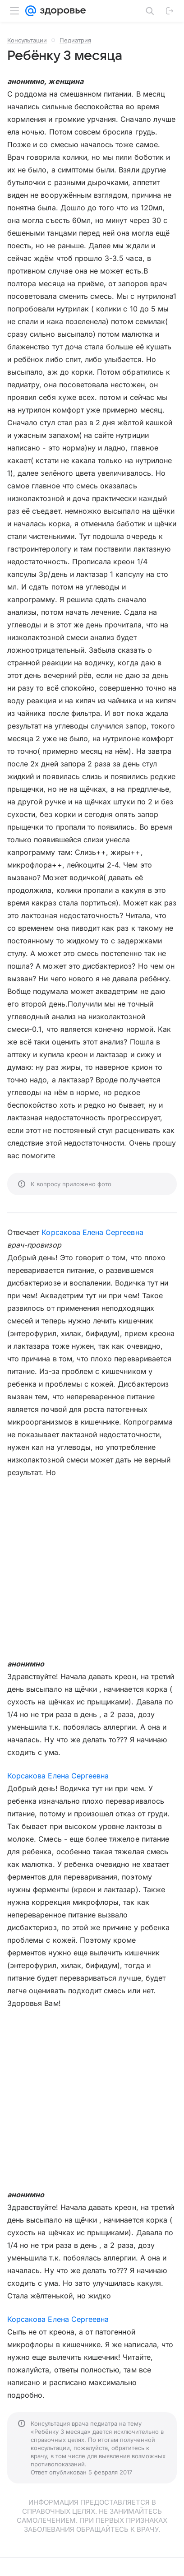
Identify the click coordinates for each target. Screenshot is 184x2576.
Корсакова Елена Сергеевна (92, 1232)
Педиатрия (75, 40)
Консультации (27, 40)
